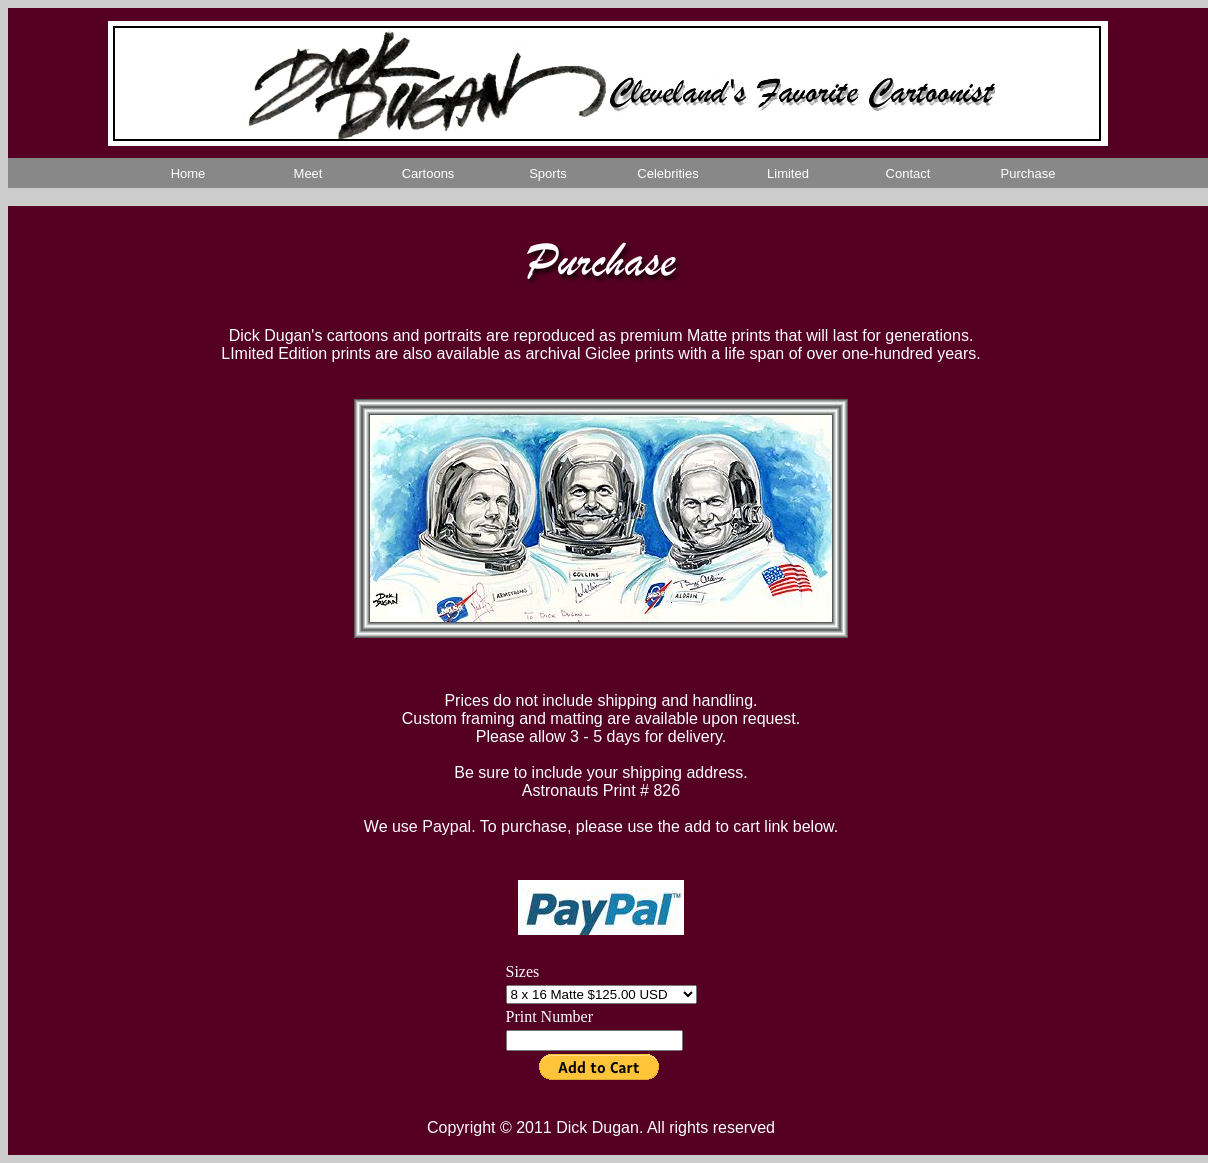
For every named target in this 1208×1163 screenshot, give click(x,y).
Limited (788, 173)
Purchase (1028, 173)
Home (188, 173)
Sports (548, 173)
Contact (908, 173)
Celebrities (667, 173)
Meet (308, 173)
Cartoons (428, 173)
